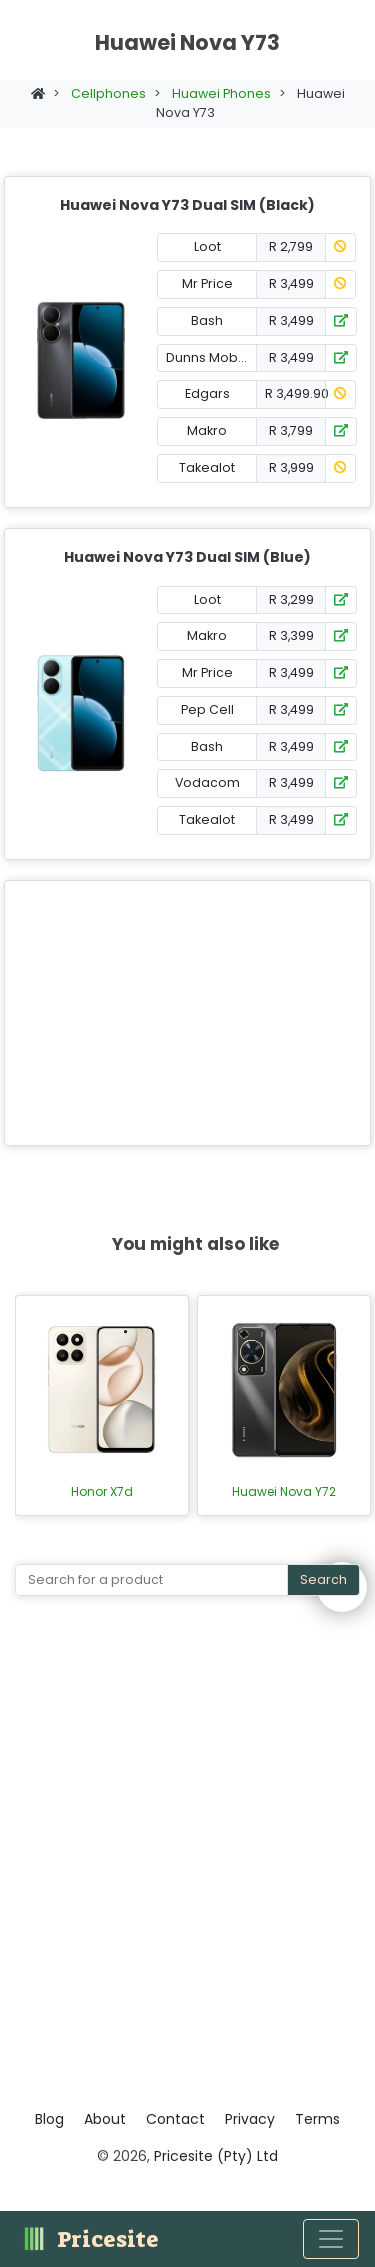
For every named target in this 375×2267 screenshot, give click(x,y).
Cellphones (108, 93)
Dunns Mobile (209, 357)
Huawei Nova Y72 (284, 1492)
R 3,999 (291, 467)
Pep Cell (207, 709)
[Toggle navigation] (331, 2239)
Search (323, 1579)
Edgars (207, 393)
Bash (207, 320)
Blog (49, 2119)
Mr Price (207, 283)
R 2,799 (291, 246)
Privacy (250, 2119)
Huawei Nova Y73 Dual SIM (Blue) (187, 557)
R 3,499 (291, 283)
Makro (207, 430)
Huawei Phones (221, 93)
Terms (317, 2119)
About (105, 2119)
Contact (175, 2119)
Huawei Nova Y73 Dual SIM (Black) (187, 205)
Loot (207, 246)
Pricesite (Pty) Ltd (216, 2156)
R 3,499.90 (295, 393)
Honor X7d (102, 1492)
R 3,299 (291, 599)
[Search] (151, 1580)
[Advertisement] (187, 1013)
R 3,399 (291, 635)
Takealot (207, 467)
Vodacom (207, 782)
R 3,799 (291, 430)
